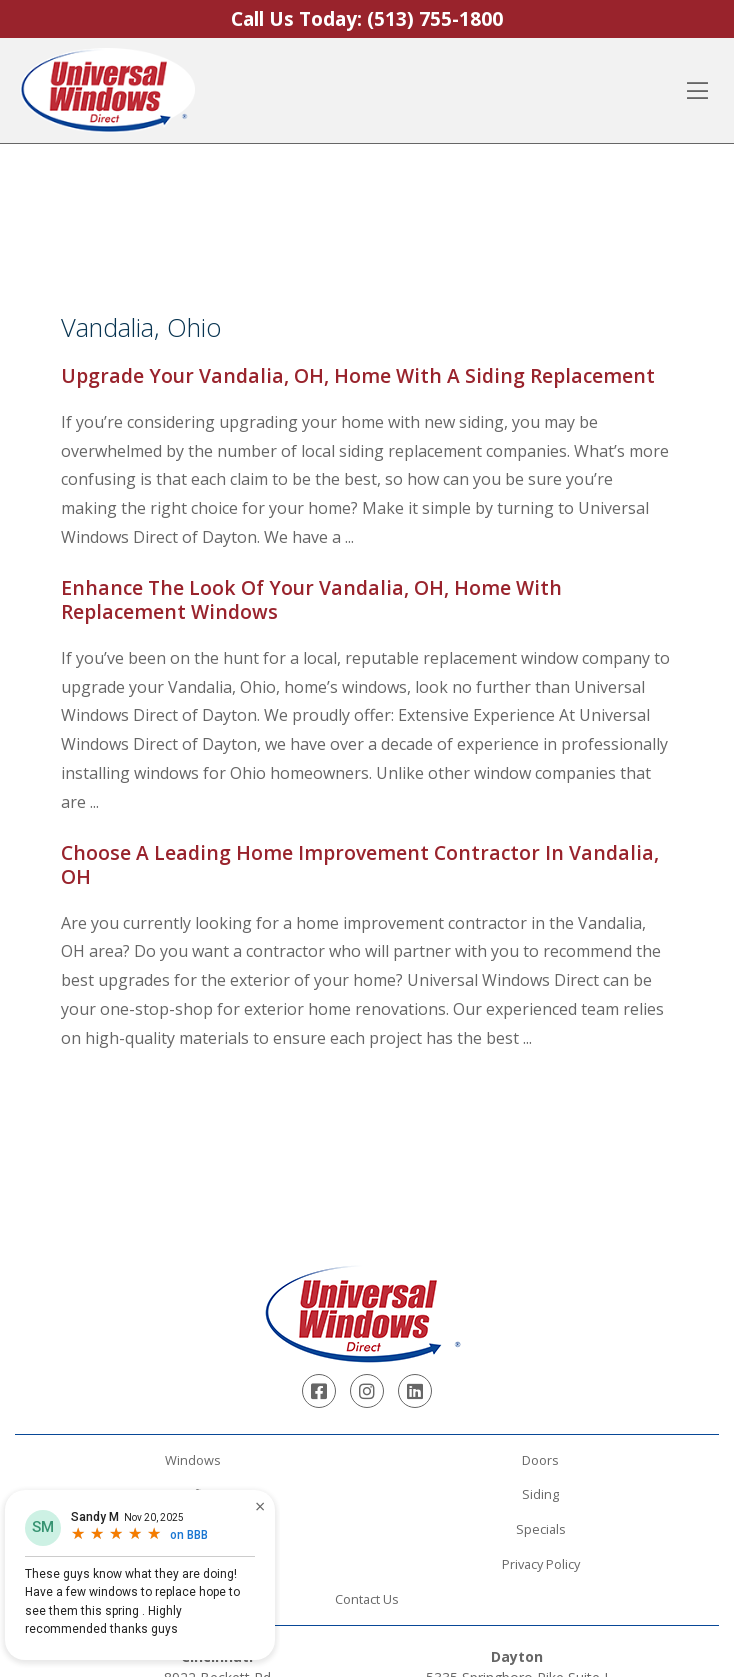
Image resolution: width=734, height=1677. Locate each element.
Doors (540, 1460)
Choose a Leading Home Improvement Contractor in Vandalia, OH (360, 864)
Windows (193, 1460)
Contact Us (367, 1599)
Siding (540, 1494)
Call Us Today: (367, 18)
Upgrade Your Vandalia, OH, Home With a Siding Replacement (358, 375)
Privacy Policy (541, 1564)
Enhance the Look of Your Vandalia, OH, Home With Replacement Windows (311, 599)
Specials (541, 1529)
